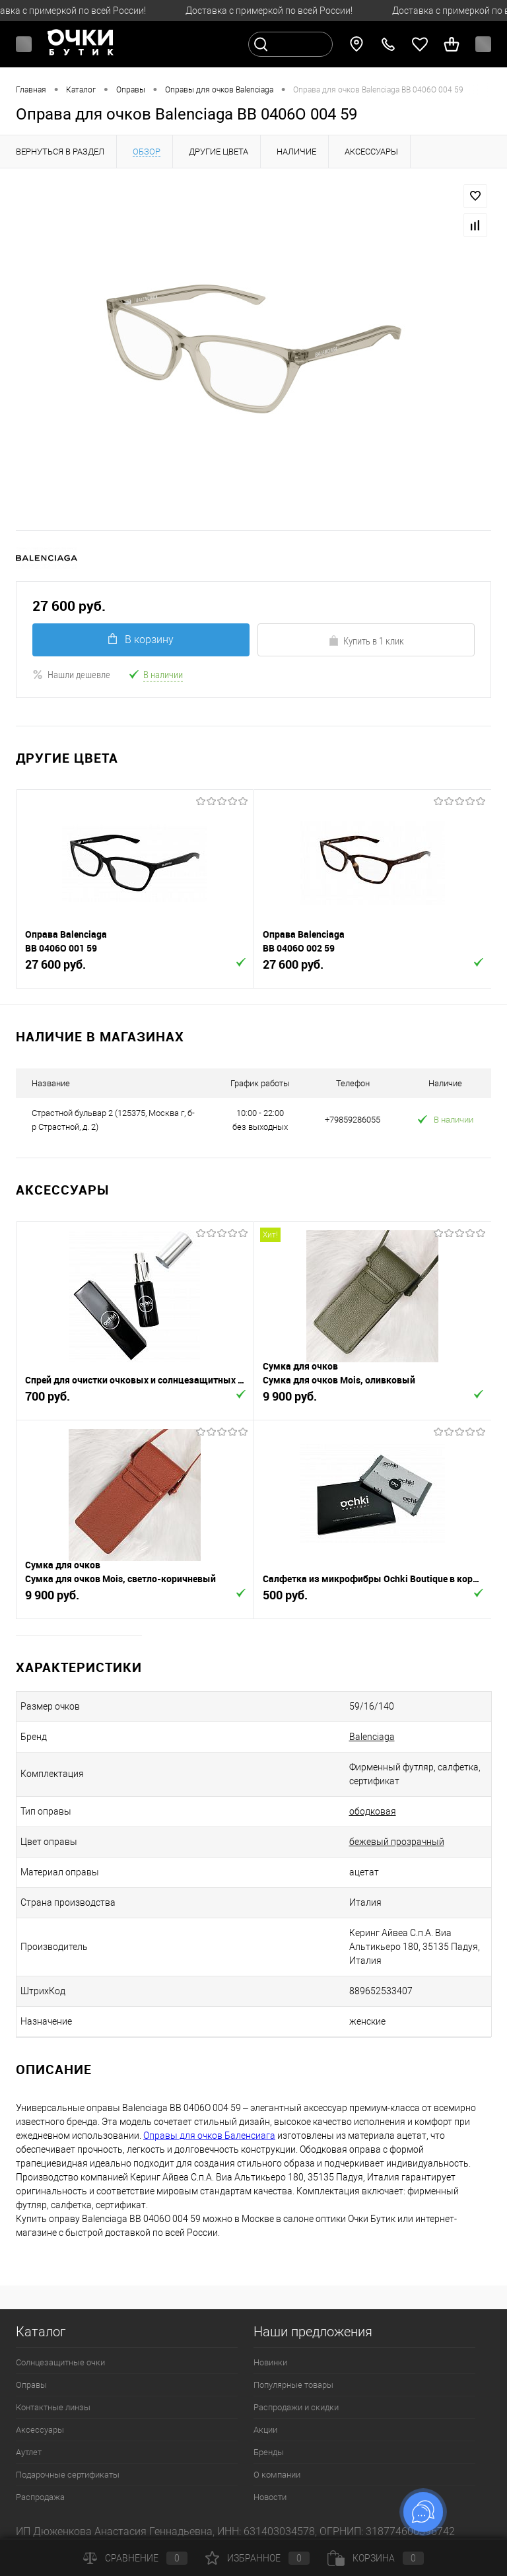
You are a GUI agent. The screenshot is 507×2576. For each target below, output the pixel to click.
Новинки (270, 2362)
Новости (270, 2497)
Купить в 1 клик (366, 640)
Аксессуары (40, 2430)
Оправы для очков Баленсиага (209, 2135)
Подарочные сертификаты (67, 2475)
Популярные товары (293, 2385)
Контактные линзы (53, 2407)
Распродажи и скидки (296, 2407)
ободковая (372, 1811)
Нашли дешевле (71, 674)
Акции (265, 2430)
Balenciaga (372, 1736)
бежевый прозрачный (396, 1841)
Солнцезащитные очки (60, 2362)
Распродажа (40, 2497)
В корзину (141, 639)
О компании (277, 2475)
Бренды (269, 2452)
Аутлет (29, 2452)
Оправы (31, 2385)
